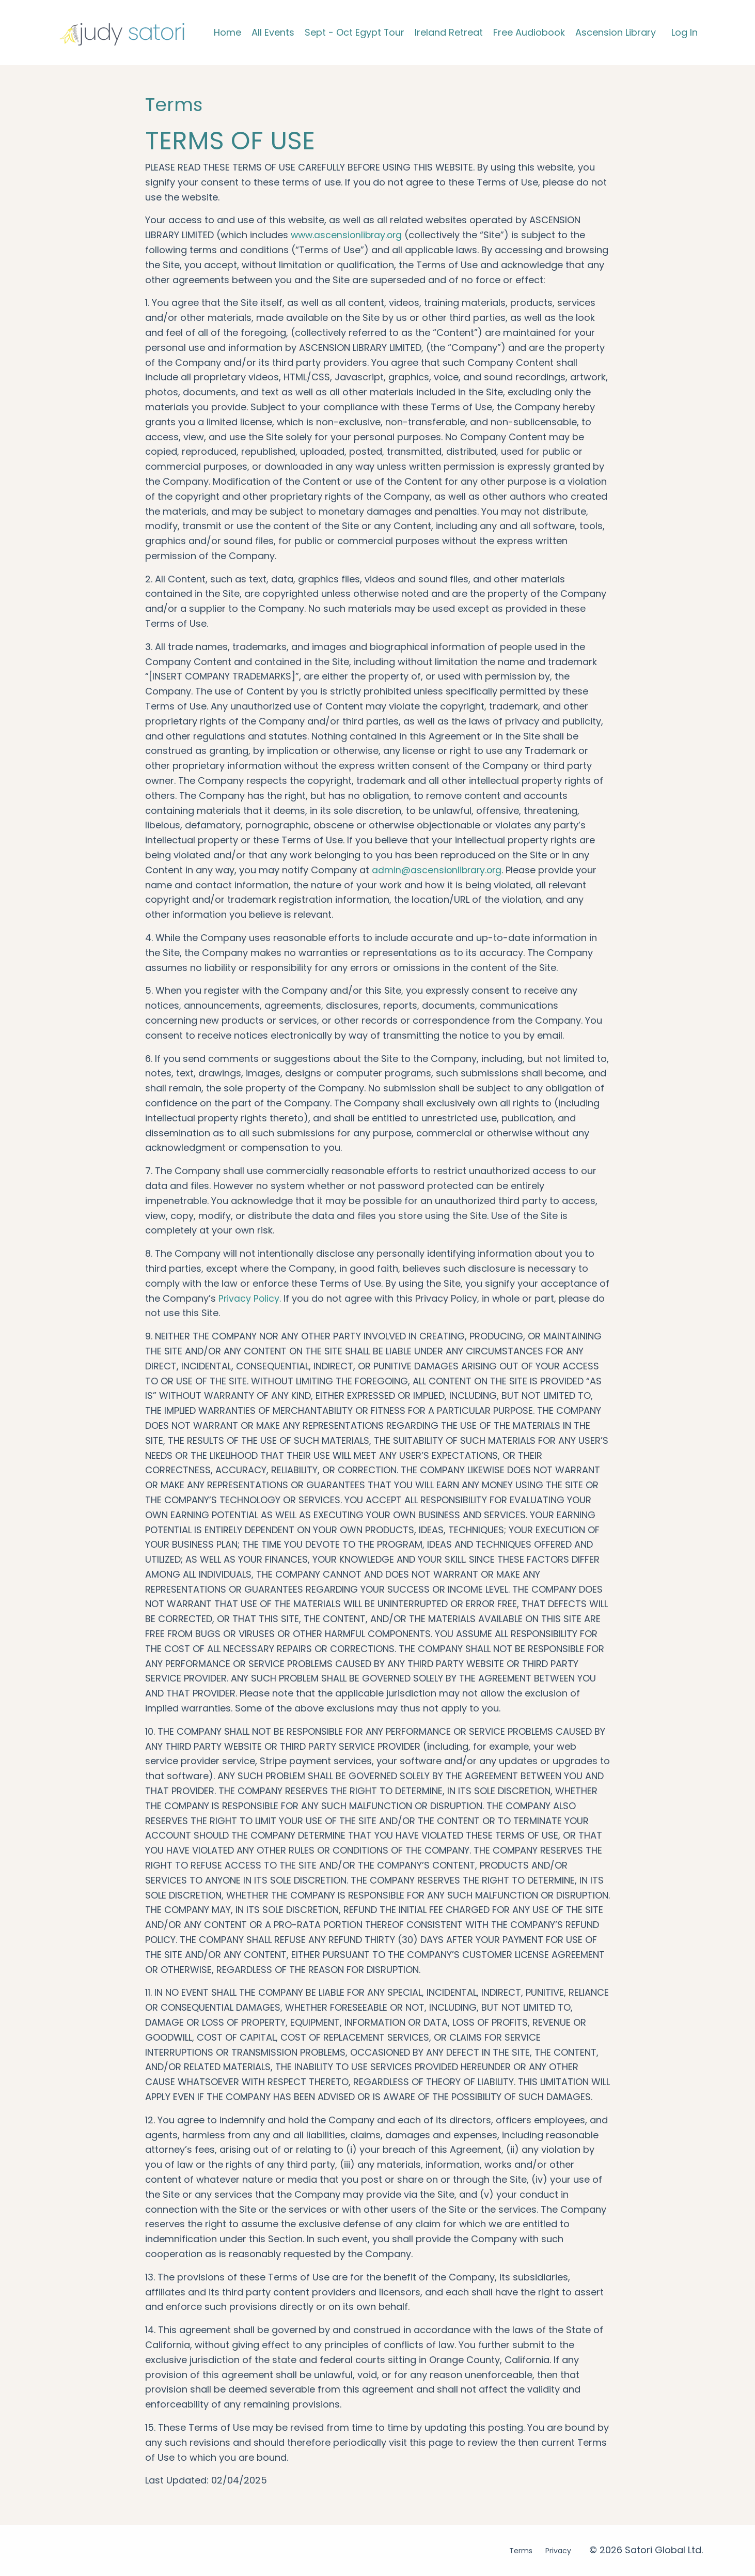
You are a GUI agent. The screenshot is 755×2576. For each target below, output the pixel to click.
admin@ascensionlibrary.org (438, 869)
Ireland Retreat (449, 32)
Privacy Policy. (250, 1298)
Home (227, 32)
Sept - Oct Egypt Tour (354, 32)
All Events (272, 32)
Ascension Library (615, 32)
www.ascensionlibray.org (348, 234)
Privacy (558, 2551)
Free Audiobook (529, 32)
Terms (520, 2551)
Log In (684, 32)
